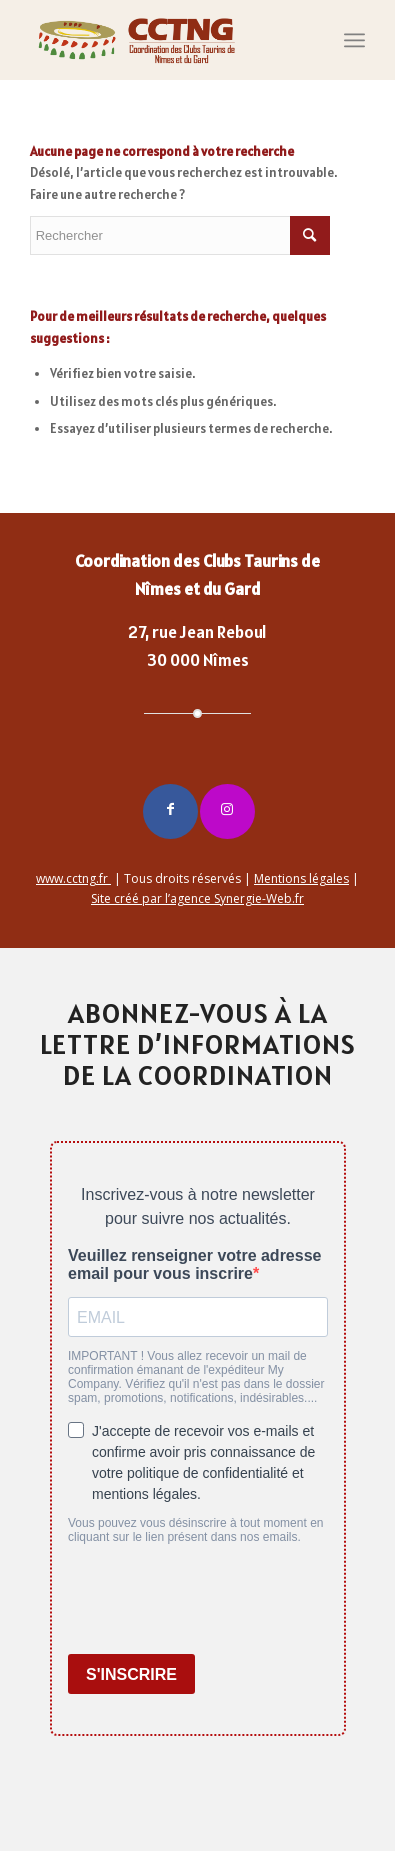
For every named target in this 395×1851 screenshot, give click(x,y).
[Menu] (354, 40)
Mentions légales (301, 878)
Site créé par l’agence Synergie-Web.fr (197, 898)
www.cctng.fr (73, 878)
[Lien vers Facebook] (170, 811)
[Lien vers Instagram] (227, 811)
